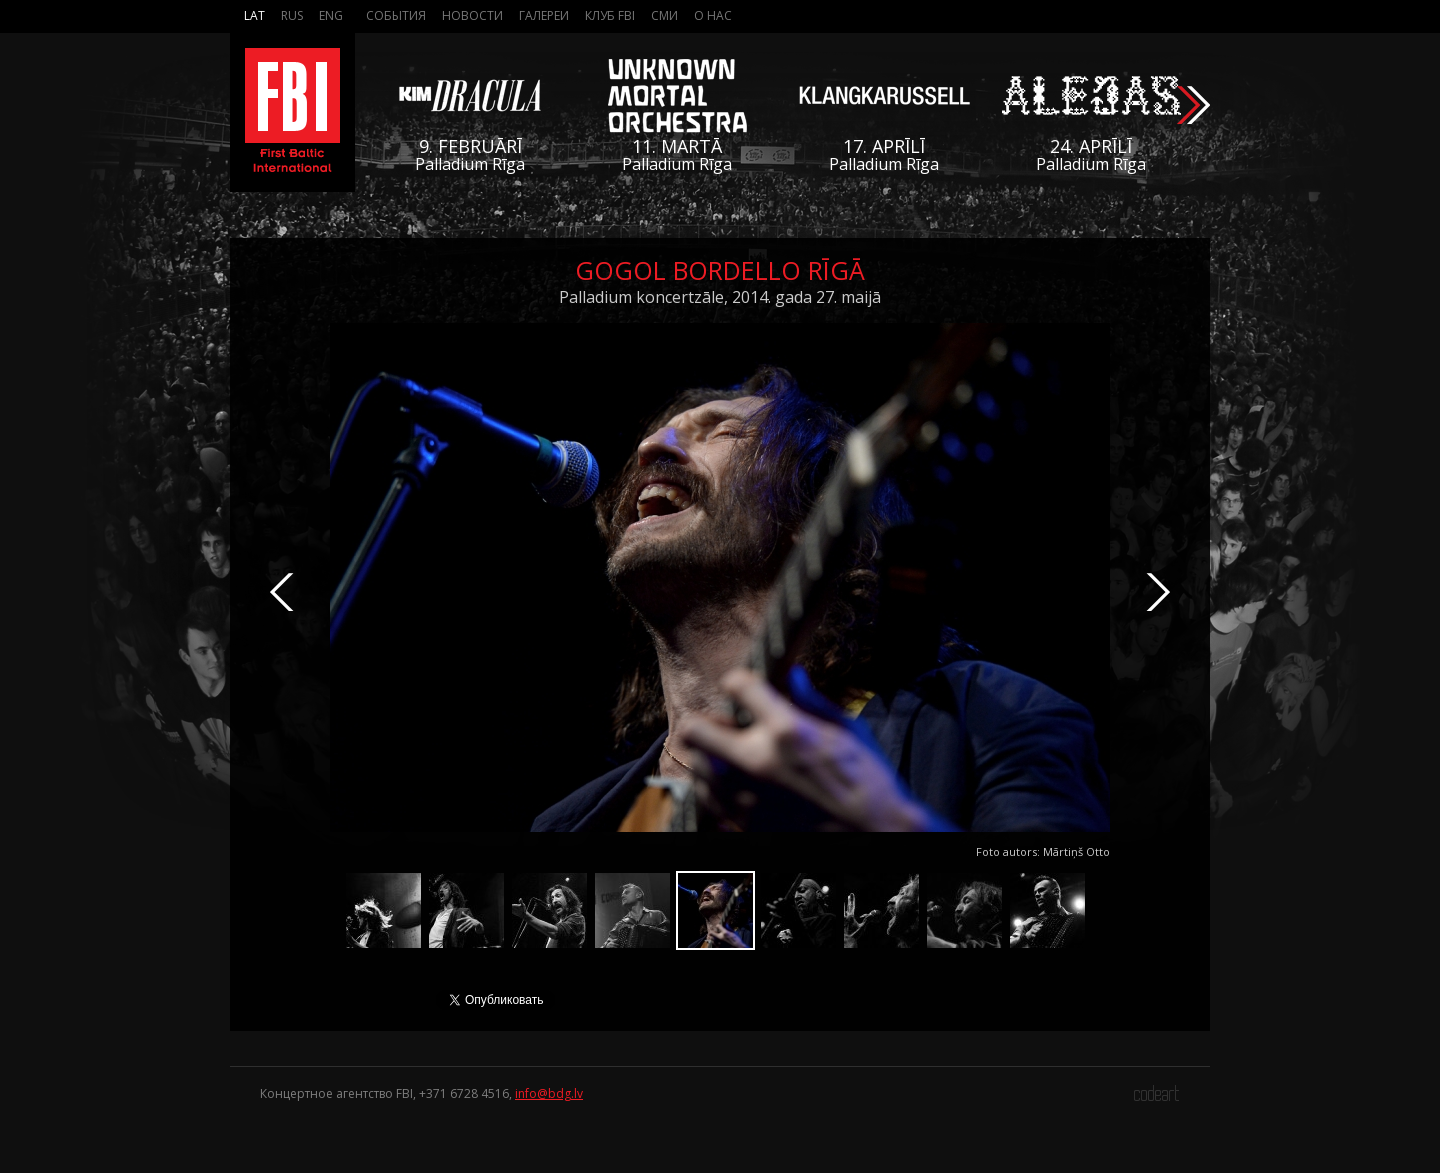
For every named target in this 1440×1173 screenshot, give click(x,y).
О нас (713, 15)
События (396, 15)
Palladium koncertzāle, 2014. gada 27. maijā (720, 297)
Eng (331, 15)
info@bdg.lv (549, 1093)
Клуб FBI (610, 15)
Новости (472, 15)
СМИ (664, 15)
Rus (292, 15)
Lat (254, 15)
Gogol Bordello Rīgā (720, 270)
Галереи (544, 15)
